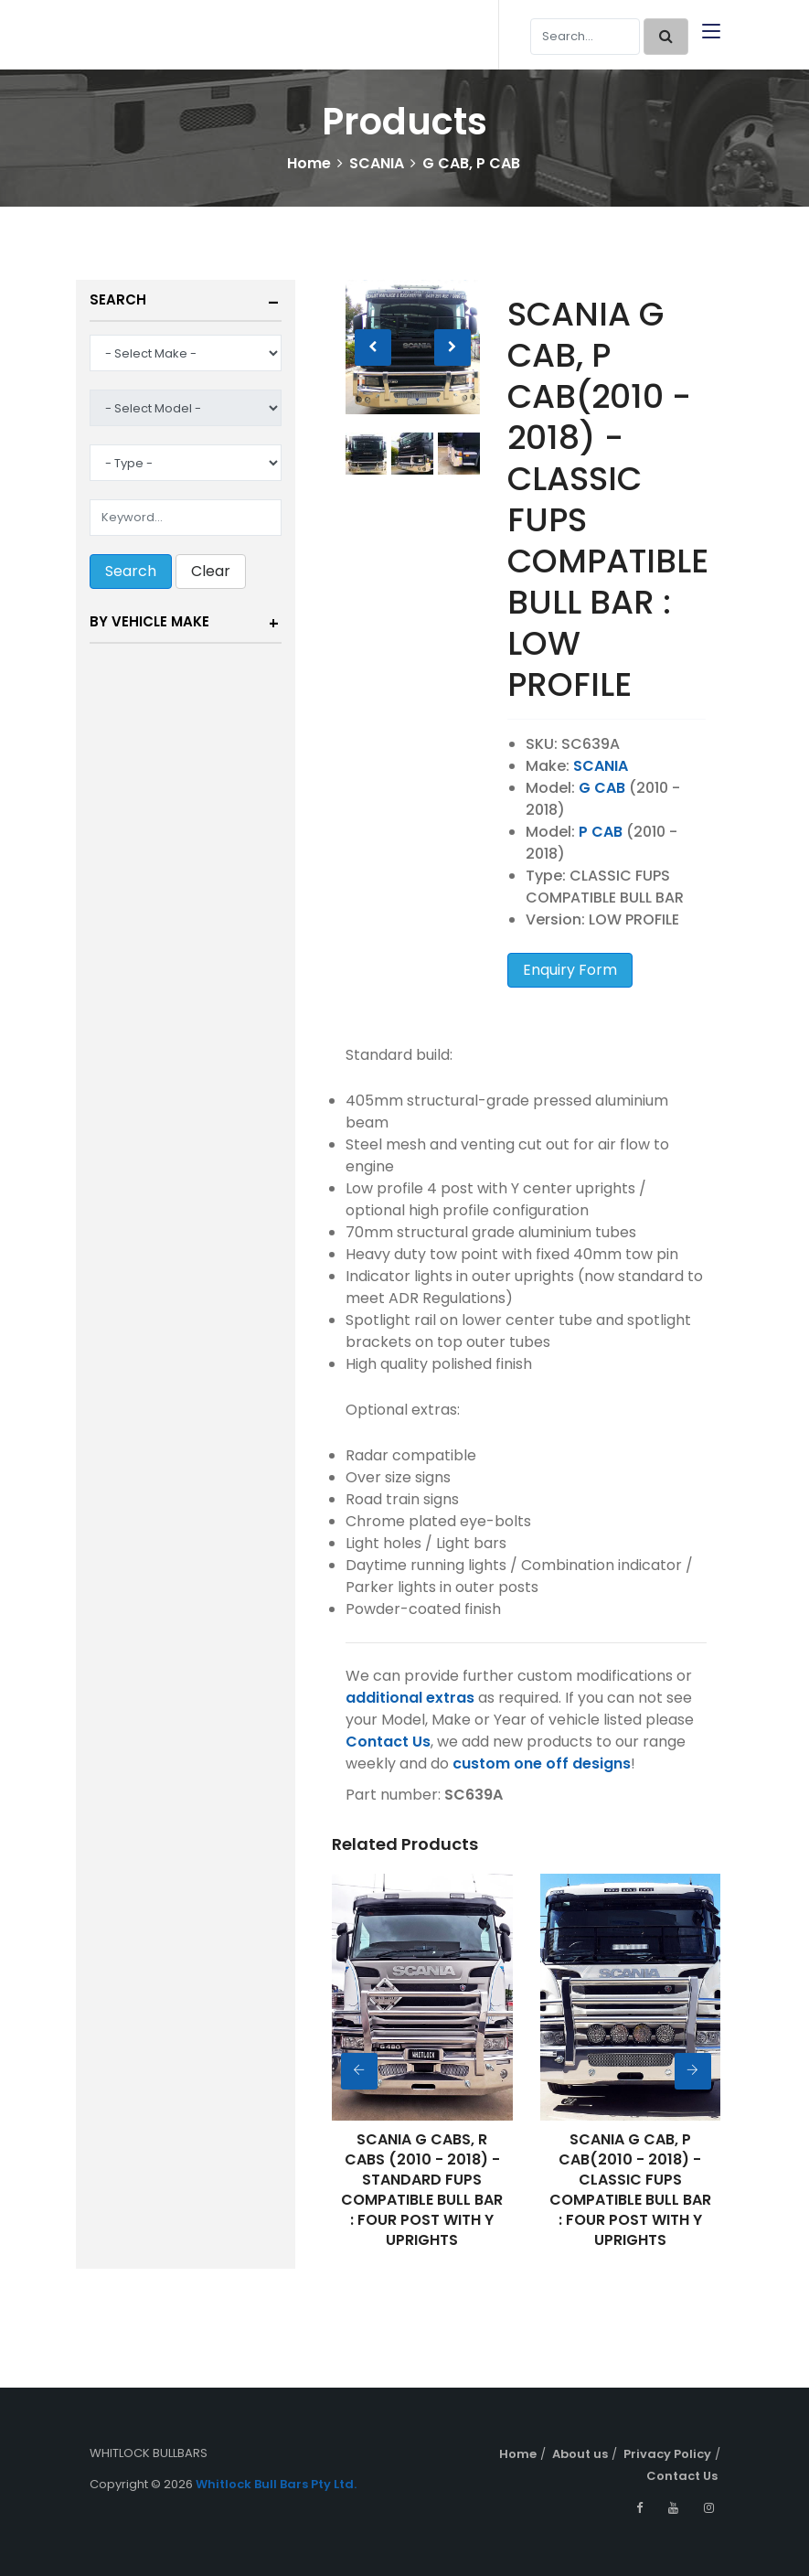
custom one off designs (541, 1763)
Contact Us (388, 1741)
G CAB (602, 787)
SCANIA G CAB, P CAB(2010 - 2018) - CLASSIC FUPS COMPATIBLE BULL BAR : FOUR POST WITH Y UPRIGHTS (630, 2189)
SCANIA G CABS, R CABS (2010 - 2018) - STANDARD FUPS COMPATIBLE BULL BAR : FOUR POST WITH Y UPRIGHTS (422, 2189)
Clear (210, 571)
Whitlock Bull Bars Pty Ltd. (276, 2484)
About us (580, 2454)
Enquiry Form (570, 969)
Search (118, 299)
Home (309, 163)
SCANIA (376, 163)
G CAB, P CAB (471, 163)
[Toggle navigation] (711, 32)
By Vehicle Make (149, 621)
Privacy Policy (667, 2454)
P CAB (601, 831)
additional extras (410, 1697)
